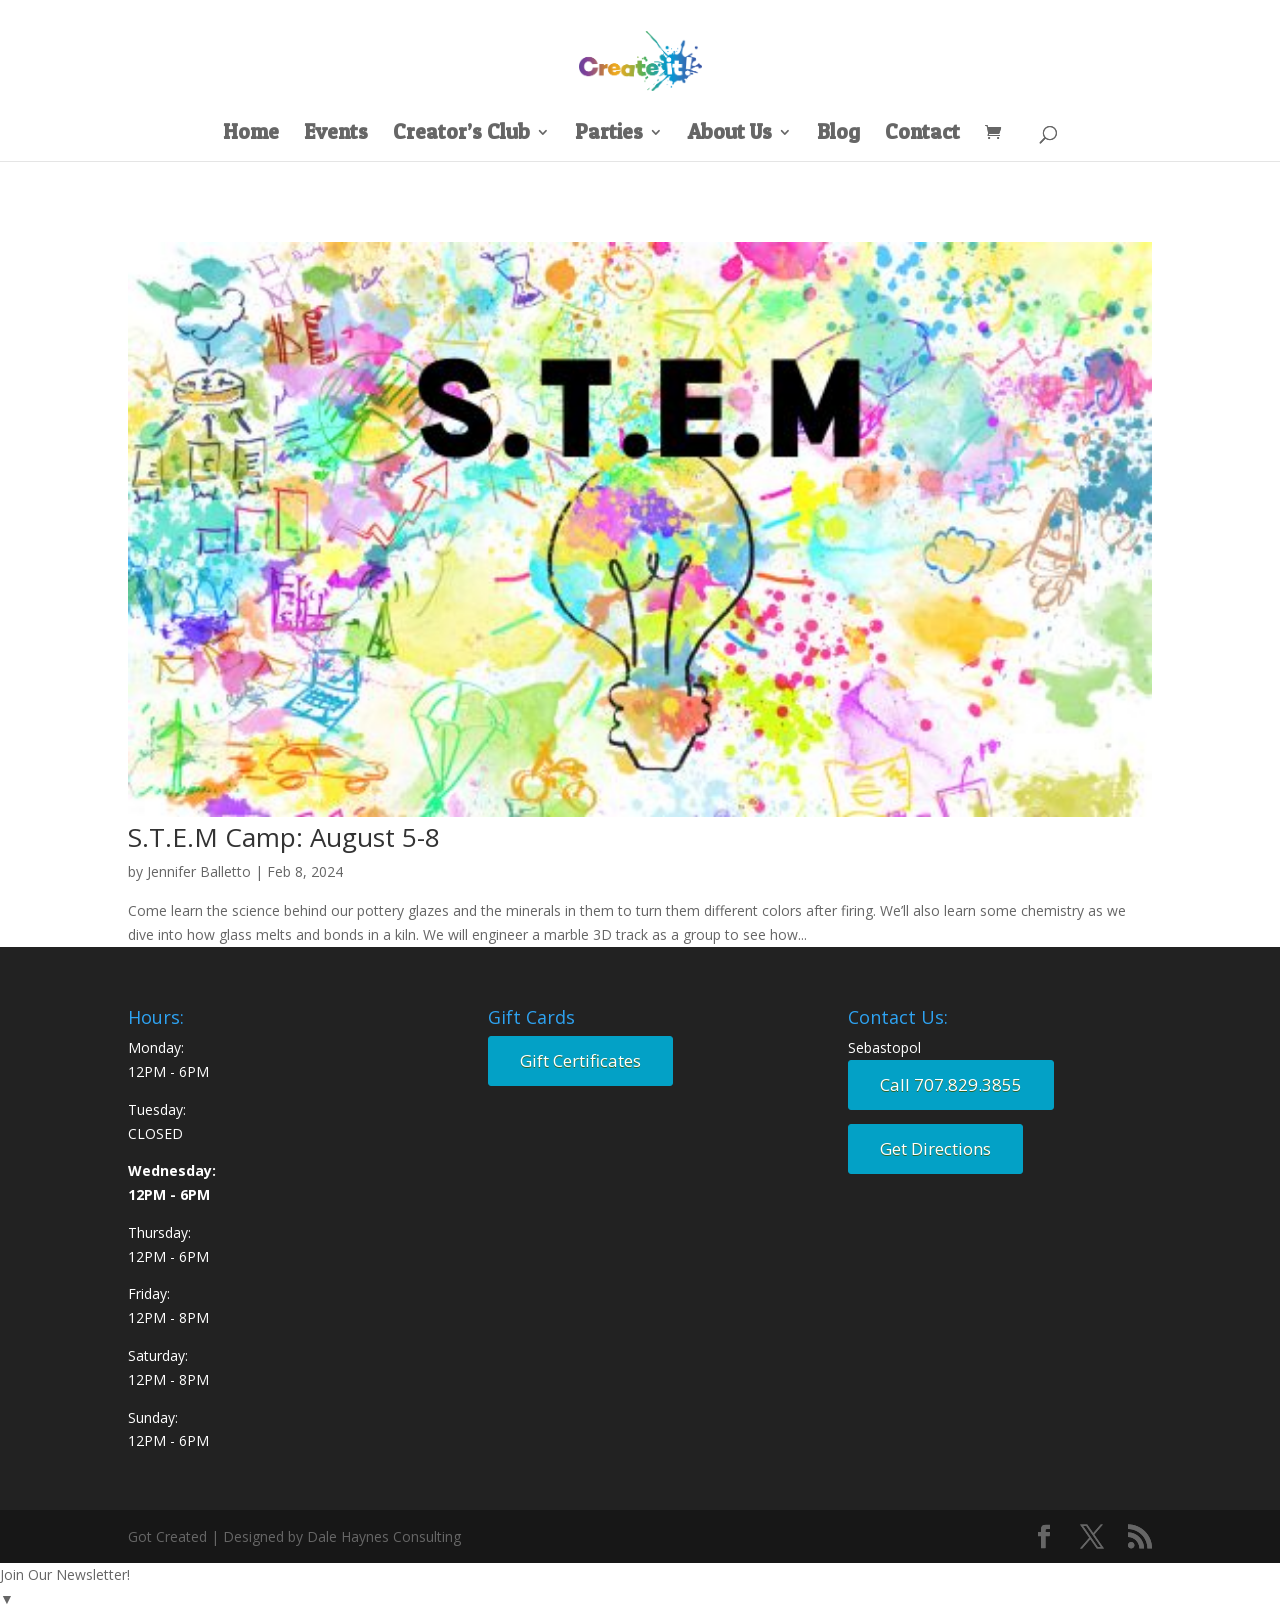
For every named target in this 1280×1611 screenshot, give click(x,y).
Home (251, 134)
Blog (838, 134)
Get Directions (935, 1148)
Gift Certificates (580, 1060)
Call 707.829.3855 (951, 1084)
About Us (730, 134)
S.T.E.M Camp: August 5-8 (284, 837)
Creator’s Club (461, 134)
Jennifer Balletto (199, 871)
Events (336, 134)
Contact (922, 134)
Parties (609, 134)
